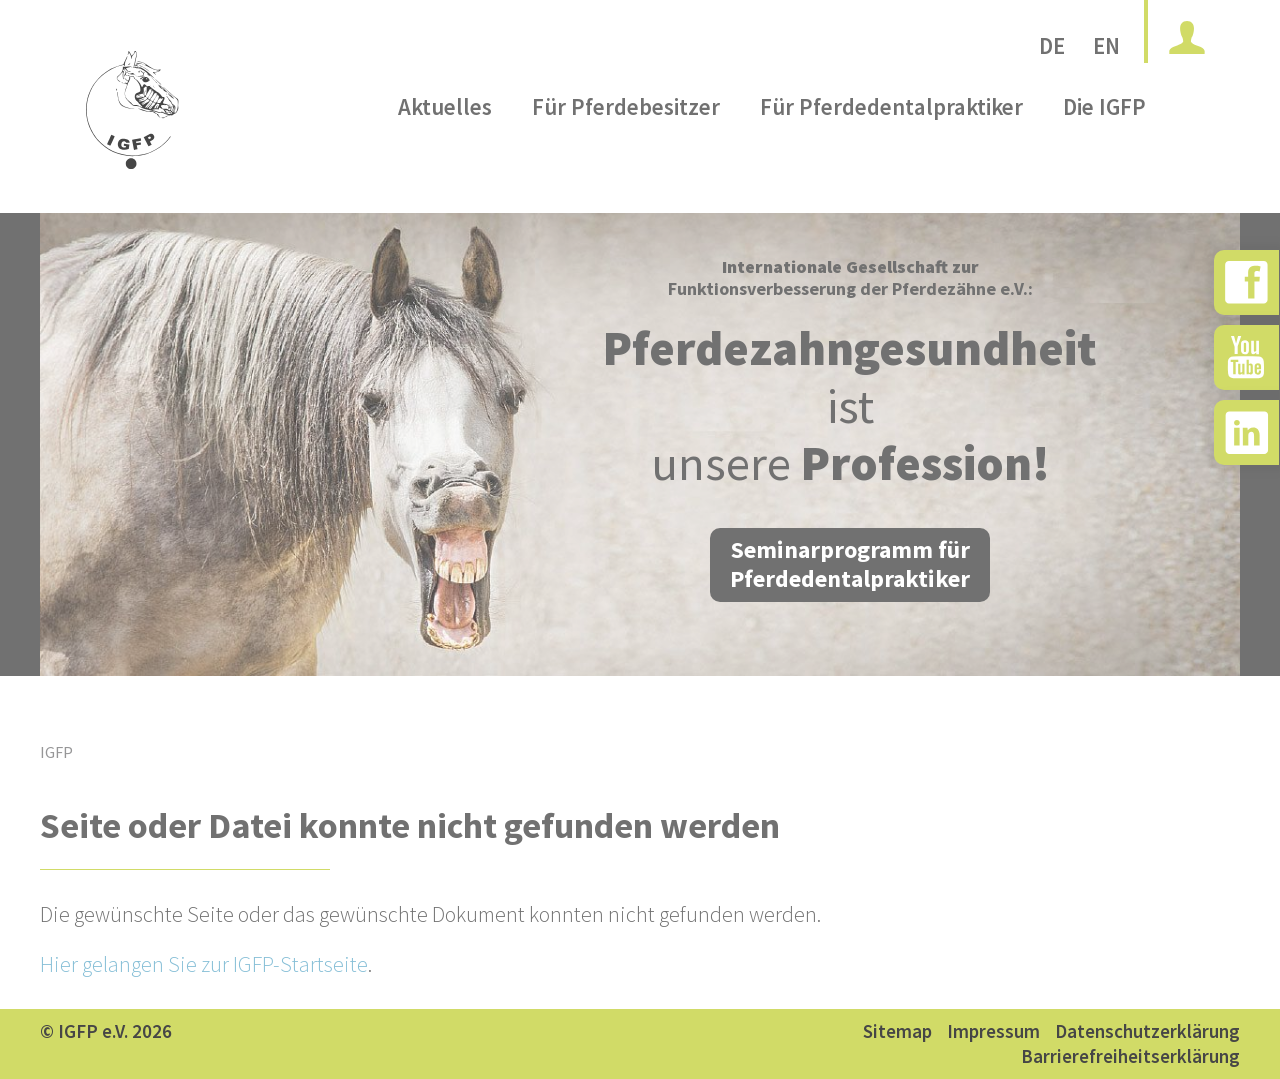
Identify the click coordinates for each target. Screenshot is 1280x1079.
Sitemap (897, 1031)
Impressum (993, 1031)
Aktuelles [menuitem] (445, 153)
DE (1052, 45)
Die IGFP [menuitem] (1104, 153)
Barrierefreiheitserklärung (1130, 1056)
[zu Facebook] (1246, 282)
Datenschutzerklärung (1147, 1031)
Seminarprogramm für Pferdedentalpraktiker (850, 564)
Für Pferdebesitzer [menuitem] (626, 153)
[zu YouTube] (1246, 357)
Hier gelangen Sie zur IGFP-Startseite (204, 964)
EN (1106, 45)
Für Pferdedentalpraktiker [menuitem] (891, 153)
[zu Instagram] (1246, 432)
